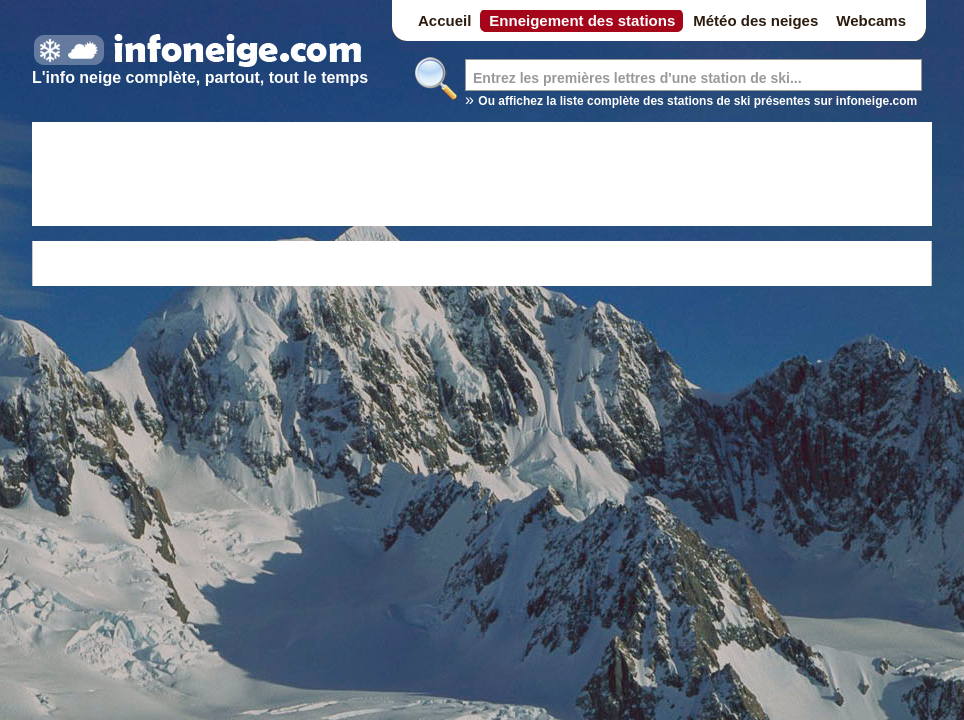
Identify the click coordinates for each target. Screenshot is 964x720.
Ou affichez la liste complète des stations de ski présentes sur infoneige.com (697, 101)
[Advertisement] (482, 177)
